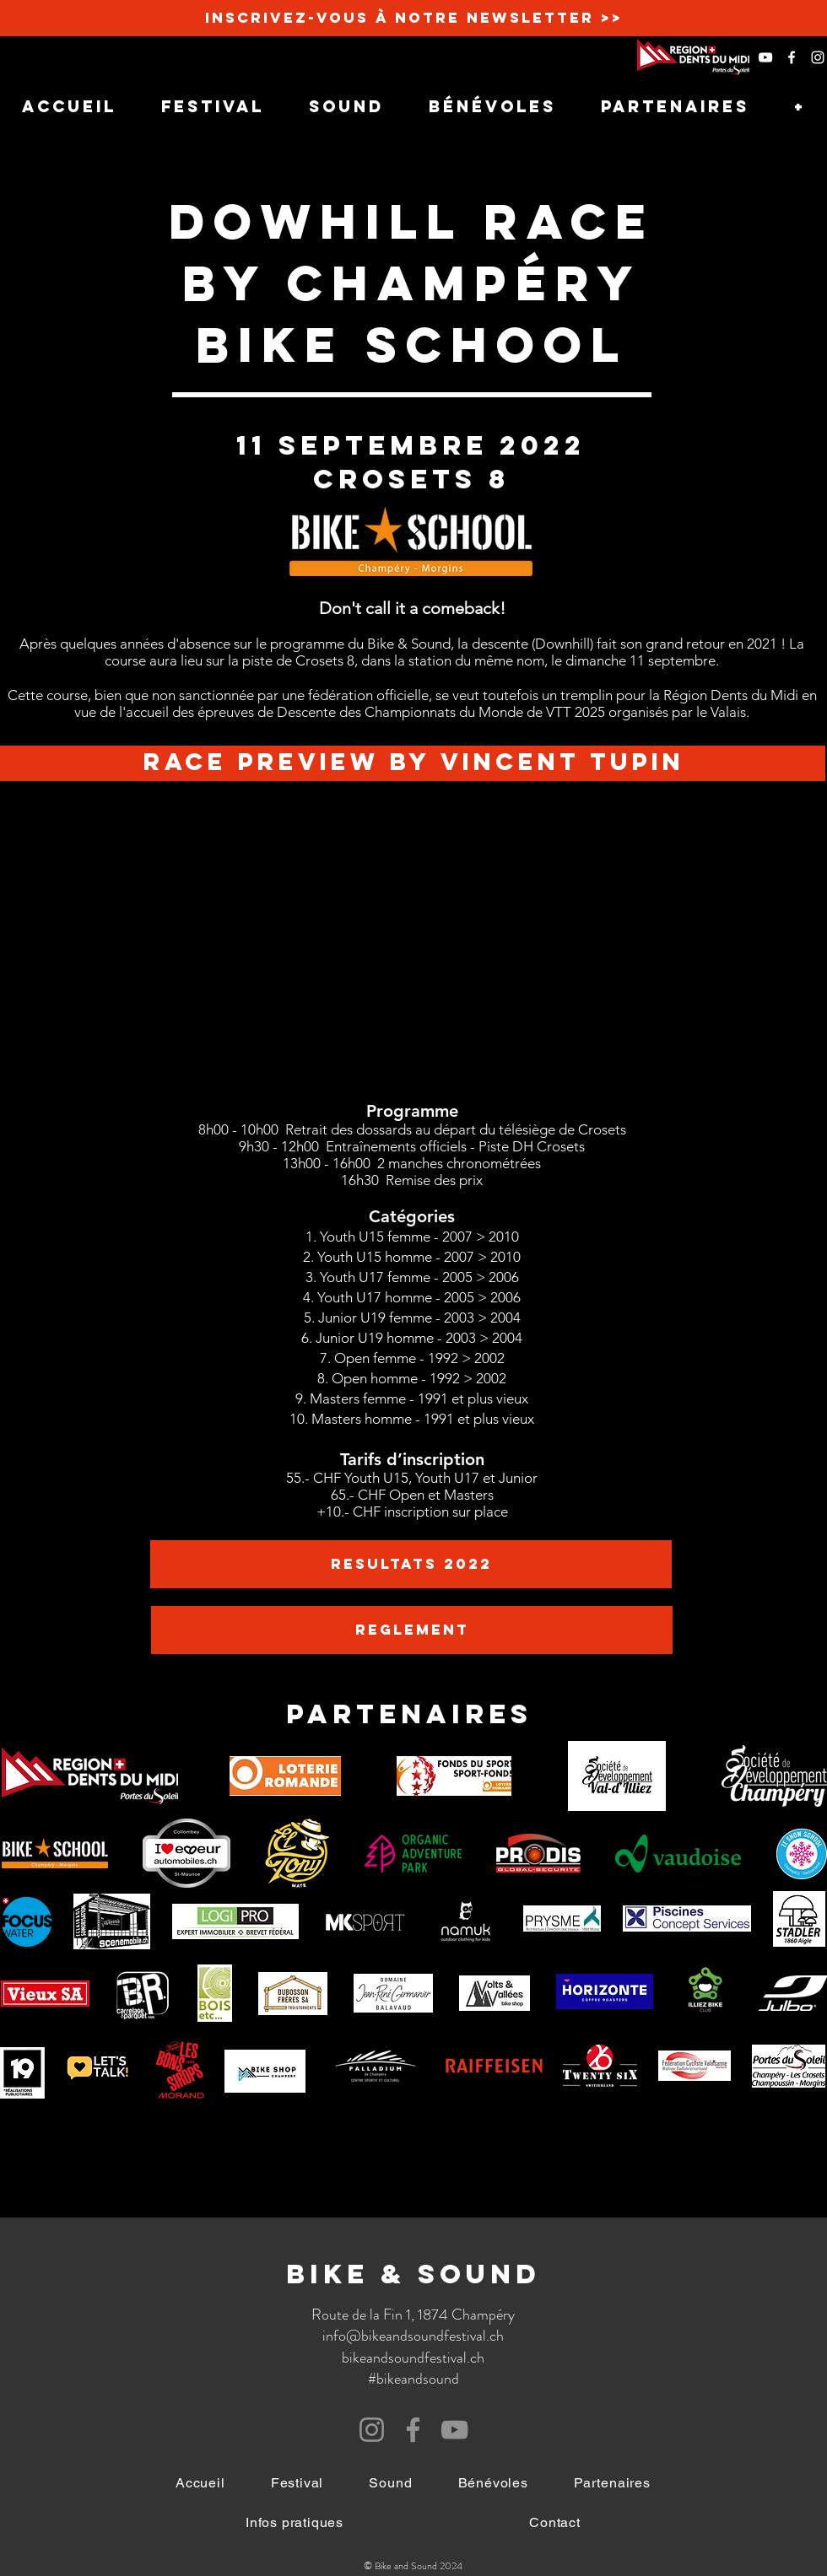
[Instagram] (371, 2429)
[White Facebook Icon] (791, 57)
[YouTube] (454, 2429)
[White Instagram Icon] (817, 57)
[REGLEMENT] (412, 1630)
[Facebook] (413, 2429)
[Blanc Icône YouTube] (765, 57)
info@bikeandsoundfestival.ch (413, 2336)
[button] (294, 2522)
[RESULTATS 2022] (411, 1564)
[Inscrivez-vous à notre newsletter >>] (413, 18)
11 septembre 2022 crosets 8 (411, 462)
